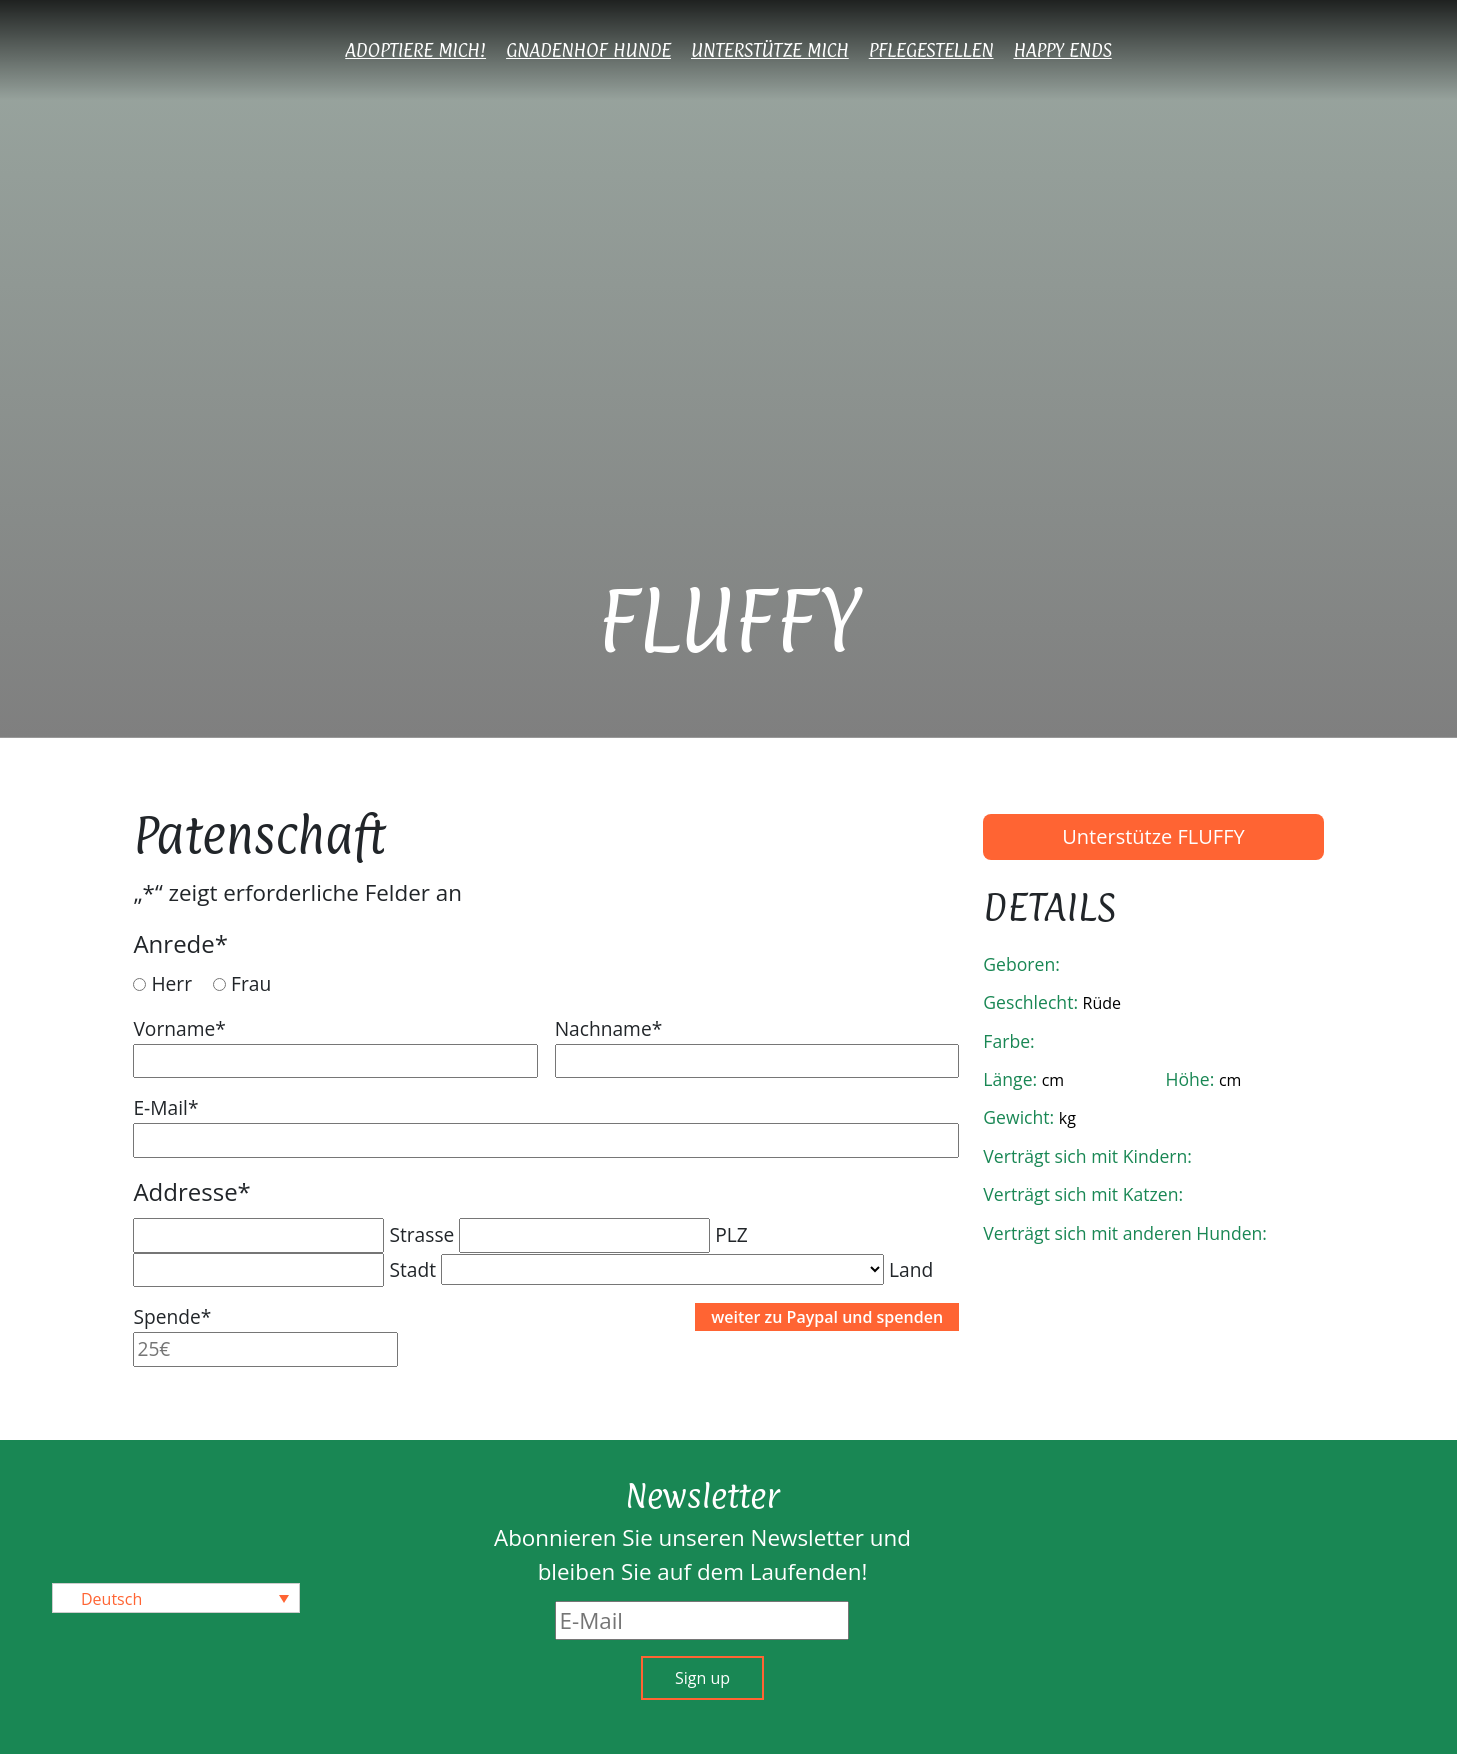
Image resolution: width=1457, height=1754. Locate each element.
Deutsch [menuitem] (111, 1599)
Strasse (421, 1234)
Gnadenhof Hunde (588, 50)
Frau (251, 983)
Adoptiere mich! (415, 50)
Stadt (412, 1269)
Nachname (609, 1028)
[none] (176, 1598)
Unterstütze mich (770, 50)
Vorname (179, 1028)
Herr (171, 983)
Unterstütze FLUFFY (1153, 836)
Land (911, 1269)
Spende (172, 1316)
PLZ (731, 1234)
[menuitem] (176, 1598)
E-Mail (165, 1107)
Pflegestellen (931, 50)
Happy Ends (1063, 50)
